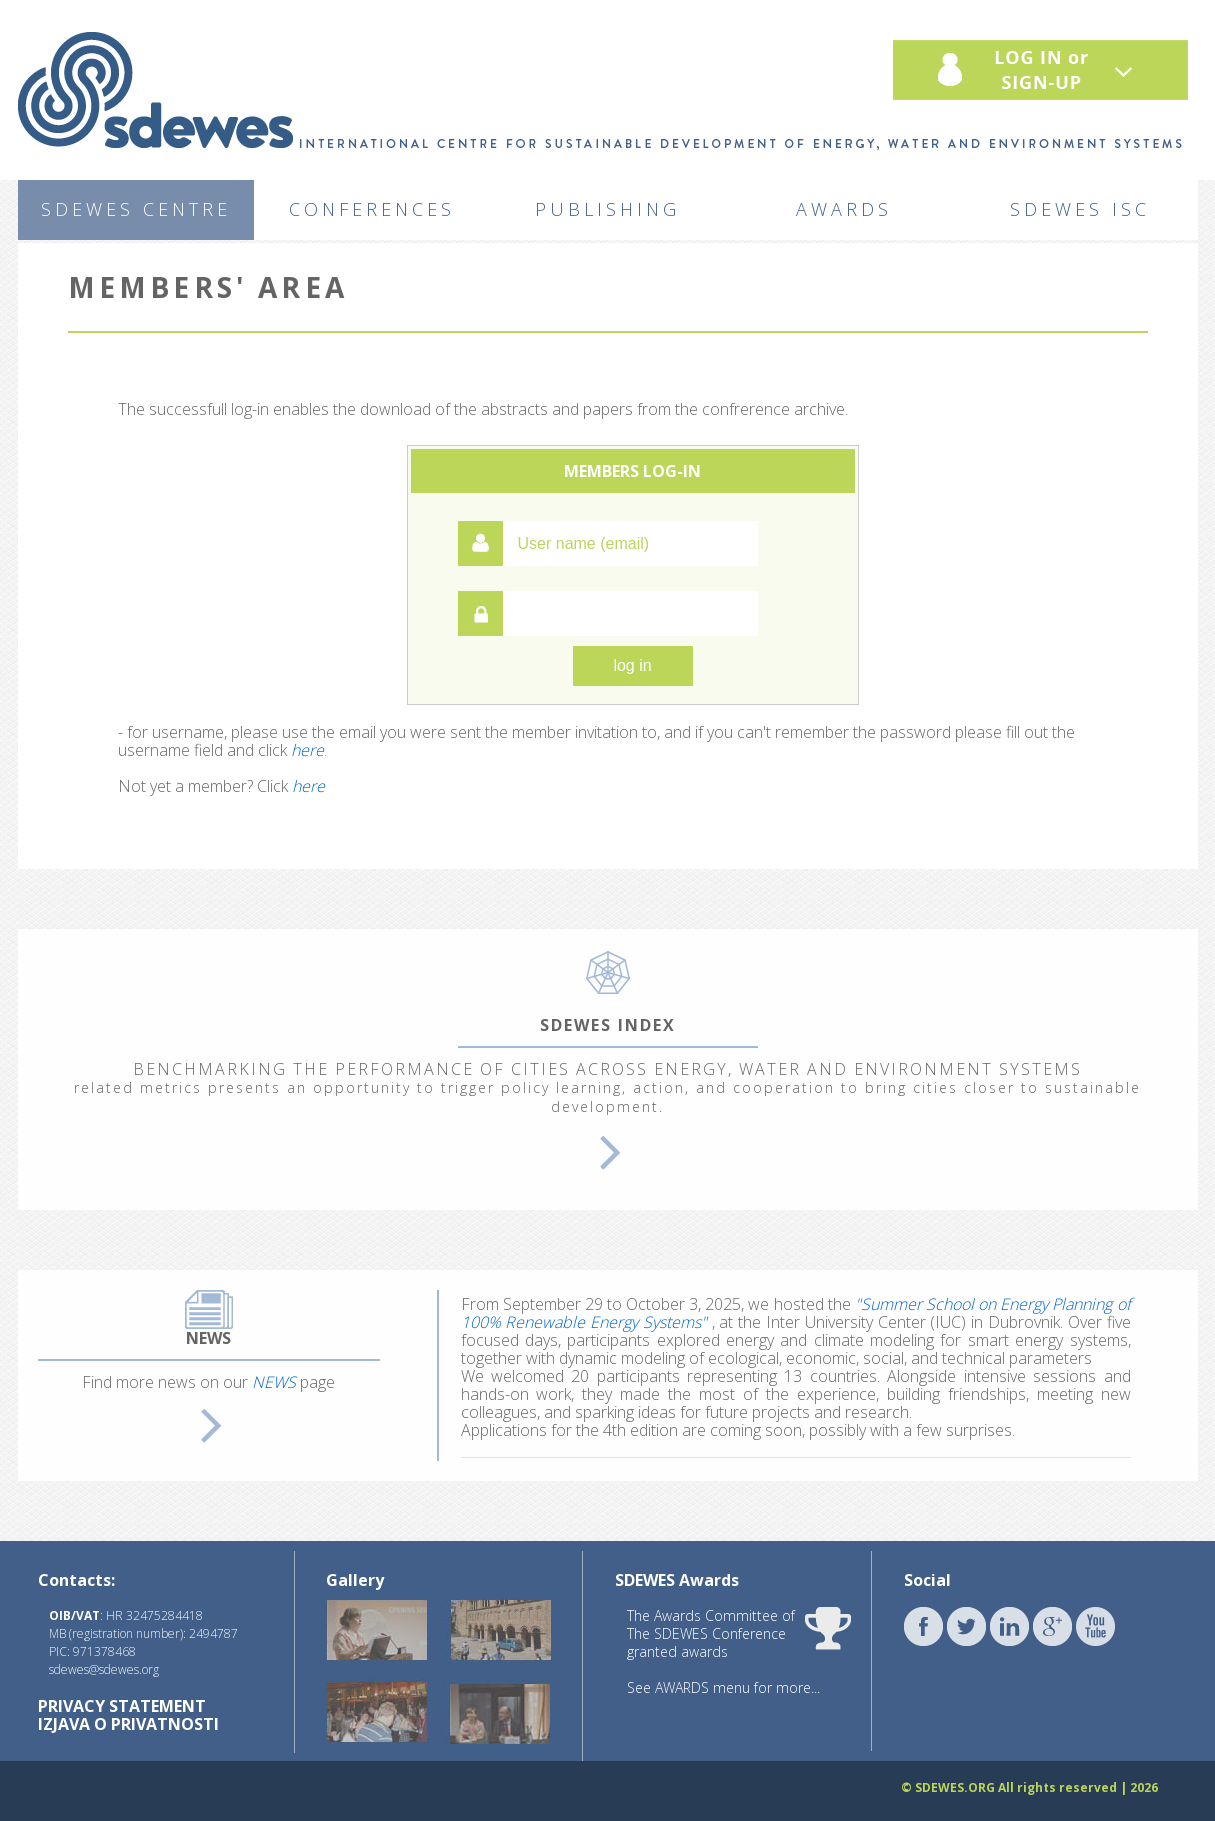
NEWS (274, 1382)
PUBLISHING (607, 209)
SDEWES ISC (1080, 209)
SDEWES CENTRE (136, 209)
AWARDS (844, 209)
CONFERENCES (372, 209)
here (307, 750)
